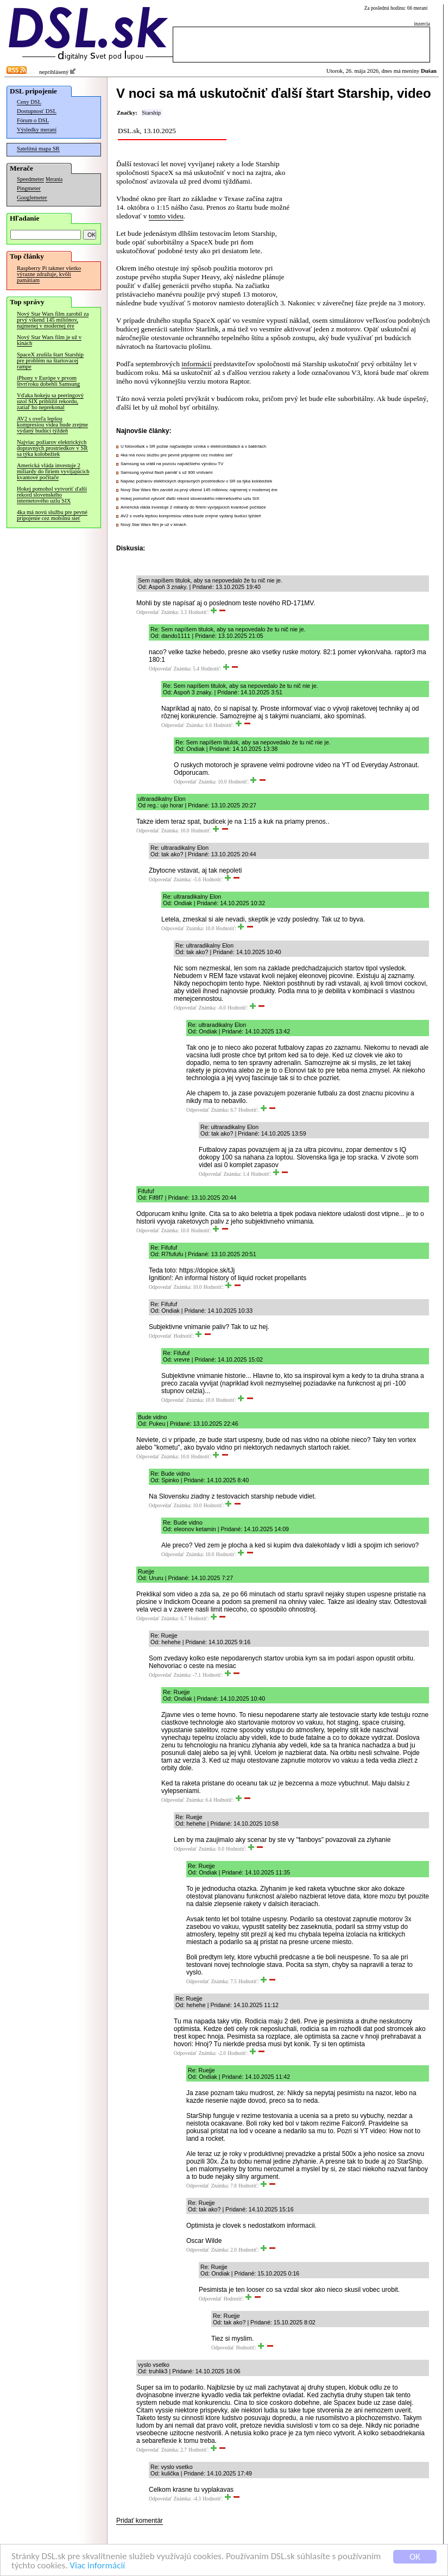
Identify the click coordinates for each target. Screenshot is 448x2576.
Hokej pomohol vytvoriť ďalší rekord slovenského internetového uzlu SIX (52, 495)
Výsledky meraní (36, 130)
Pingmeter (29, 188)
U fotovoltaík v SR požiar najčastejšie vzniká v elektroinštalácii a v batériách (193, 446)
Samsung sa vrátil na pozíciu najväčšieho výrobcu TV (172, 463)
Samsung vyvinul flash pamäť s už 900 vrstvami (166, 472)
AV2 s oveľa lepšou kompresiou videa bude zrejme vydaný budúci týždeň (52, 425)
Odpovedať (147, 612)
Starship (151, 113)
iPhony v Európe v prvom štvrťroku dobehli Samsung (48, 381)
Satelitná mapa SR (38, 149)
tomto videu (166, 216)
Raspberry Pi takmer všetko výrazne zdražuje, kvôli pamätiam (49, 274)
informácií (196, 364)
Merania (54, 179)
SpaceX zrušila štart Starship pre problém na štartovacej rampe (50, 360)
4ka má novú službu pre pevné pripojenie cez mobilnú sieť (52, 515)
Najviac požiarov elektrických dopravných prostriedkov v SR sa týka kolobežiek (52, 448)
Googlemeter (32, 197)
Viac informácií (97, 2566)
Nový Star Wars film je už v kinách (49, 340)
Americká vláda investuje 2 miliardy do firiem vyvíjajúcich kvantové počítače (53, 471)
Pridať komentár (139, 2520)
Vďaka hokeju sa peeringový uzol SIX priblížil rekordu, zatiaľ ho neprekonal (50, 401)
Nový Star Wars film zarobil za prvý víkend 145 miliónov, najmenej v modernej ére (53, 320)
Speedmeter (30, 179)
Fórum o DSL (33, 120)
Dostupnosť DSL (36, 111)
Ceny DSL (29, 102)
